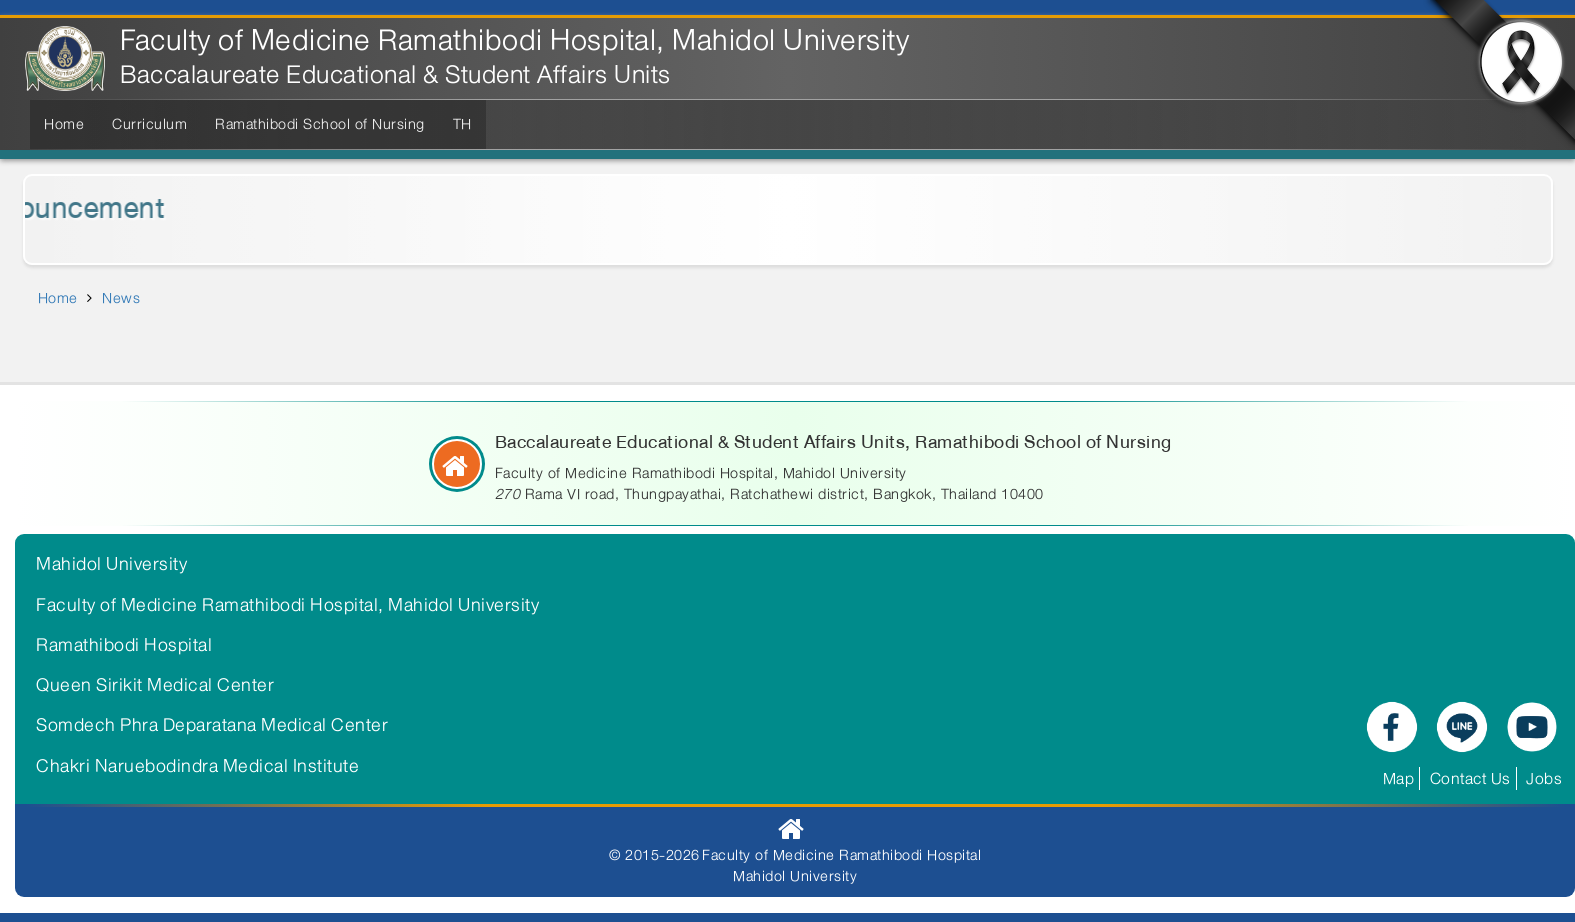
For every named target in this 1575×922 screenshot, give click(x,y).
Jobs (1544, 778)
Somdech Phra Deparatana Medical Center (212, 725)
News (121, 298)
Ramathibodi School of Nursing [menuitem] (320, 124)
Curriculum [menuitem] (149, 124)
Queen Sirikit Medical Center (155, 685)
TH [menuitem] (462, 124)
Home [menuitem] (64, 124)
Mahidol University (111, 564)
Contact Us (1470, 778)
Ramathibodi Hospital (124, 645)
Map (1399, 778)
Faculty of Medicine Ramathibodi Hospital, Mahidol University (514, 40)
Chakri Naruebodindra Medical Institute (197, 766)
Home (58, 298)
